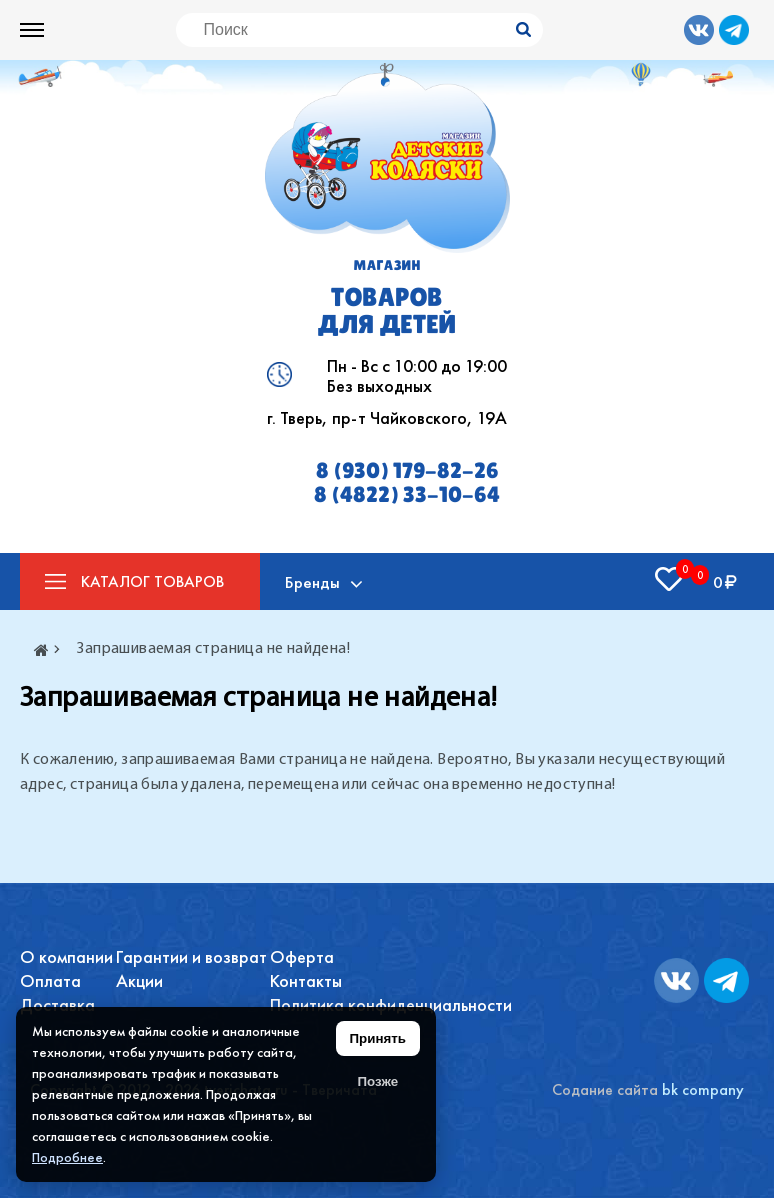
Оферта (302, 956)
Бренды (312, 582)
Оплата (50, 980)
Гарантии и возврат (191, 956)
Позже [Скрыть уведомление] (377, 1081)
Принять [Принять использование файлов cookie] (378, 1038)
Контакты (306, 980)
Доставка (57, 1004)
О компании (66, 956)
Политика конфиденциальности (391, 1004)
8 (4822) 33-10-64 (407, 495)
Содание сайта (605, 1089)
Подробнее (67, 1157)
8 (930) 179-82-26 (407, 471)
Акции (139, 980)
